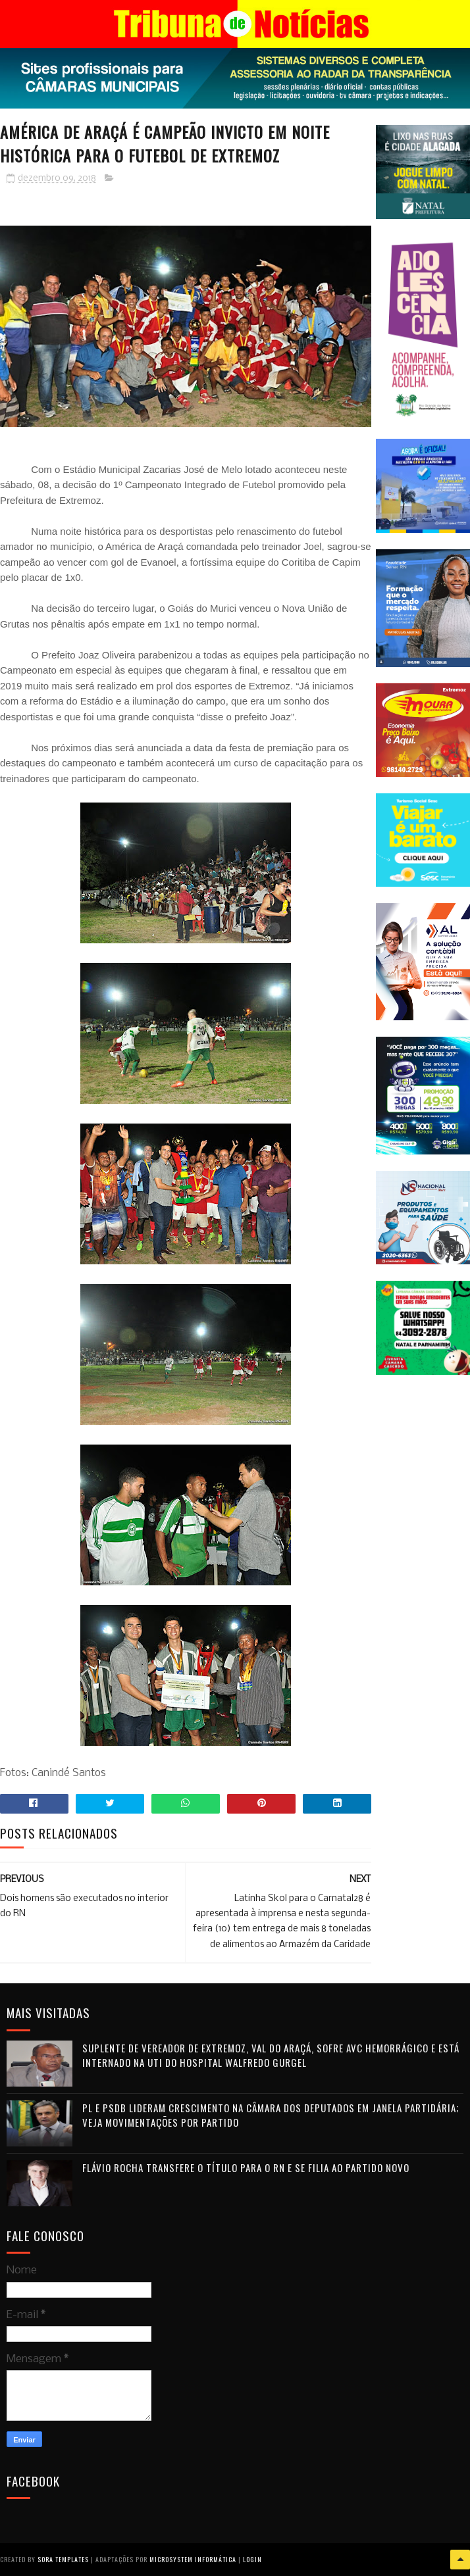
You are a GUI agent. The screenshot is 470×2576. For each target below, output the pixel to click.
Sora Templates (63, 2559)
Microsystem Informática (192, 2559)
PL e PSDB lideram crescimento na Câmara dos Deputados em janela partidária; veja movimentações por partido (270, 2115)
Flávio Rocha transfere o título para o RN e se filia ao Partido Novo (245, 2167)
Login (252, 2559)
